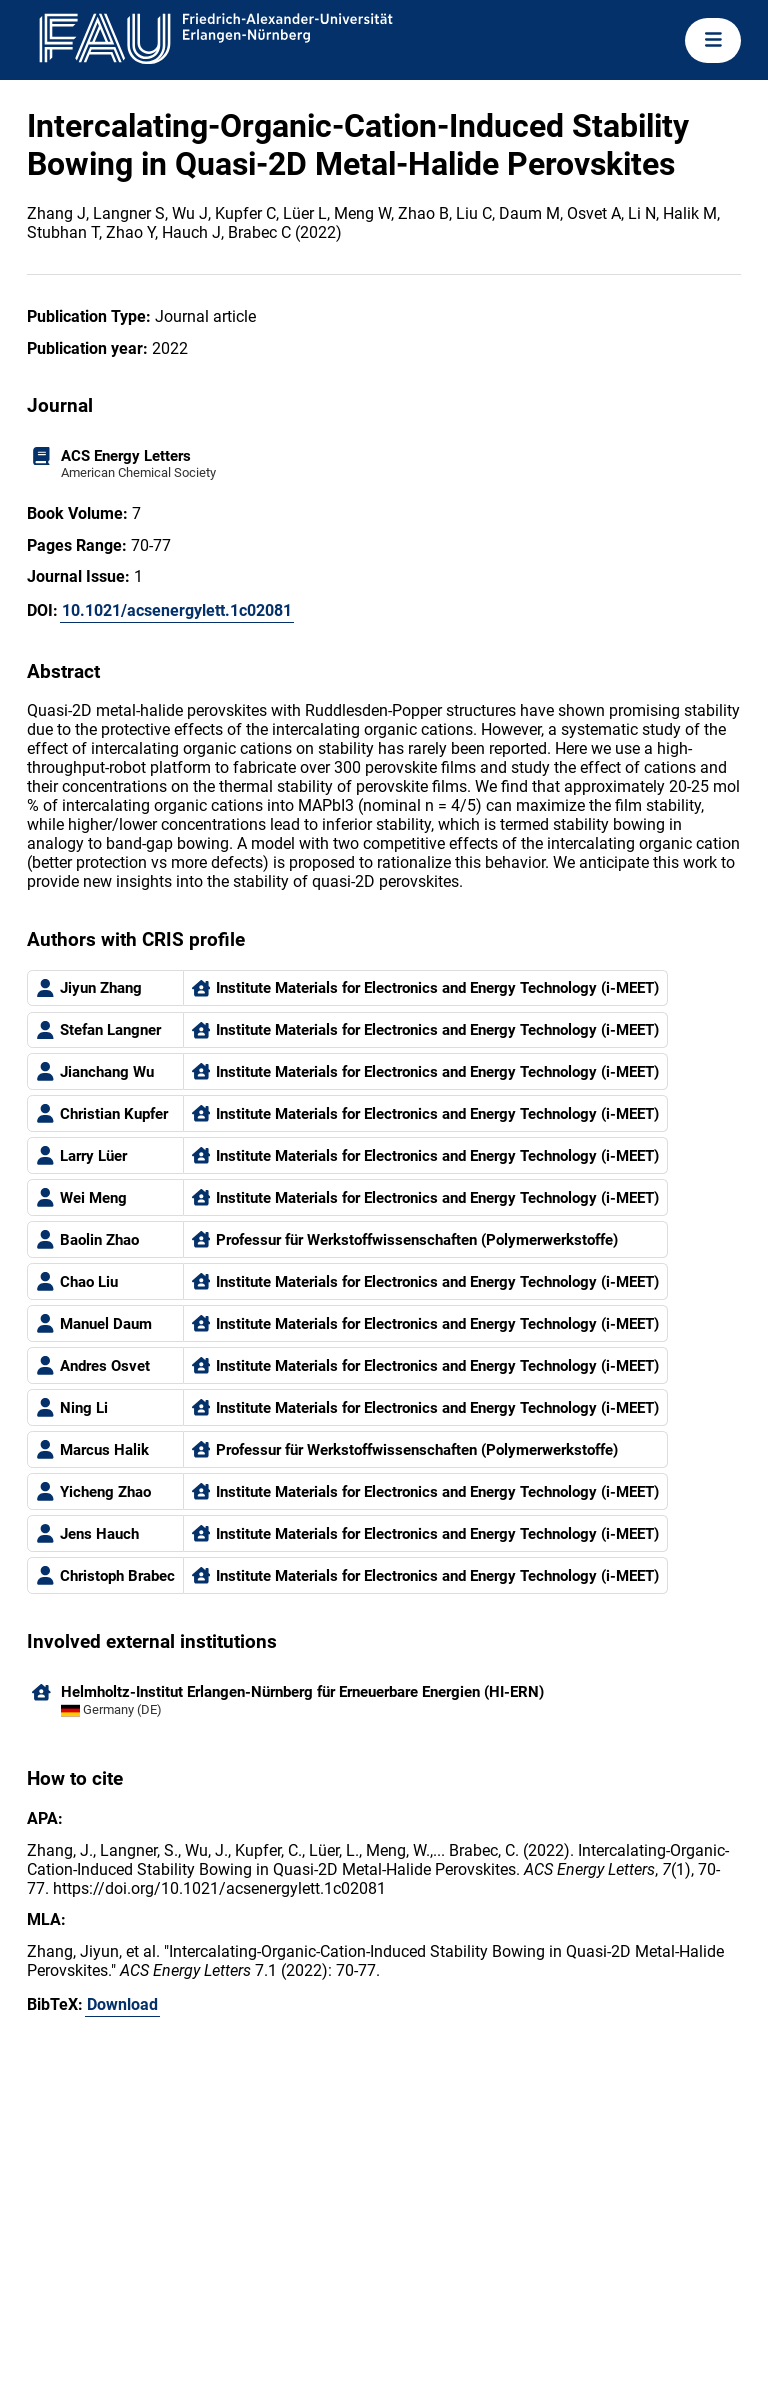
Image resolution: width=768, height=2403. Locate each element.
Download (122, 2004)
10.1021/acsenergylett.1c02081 (177, 610)
